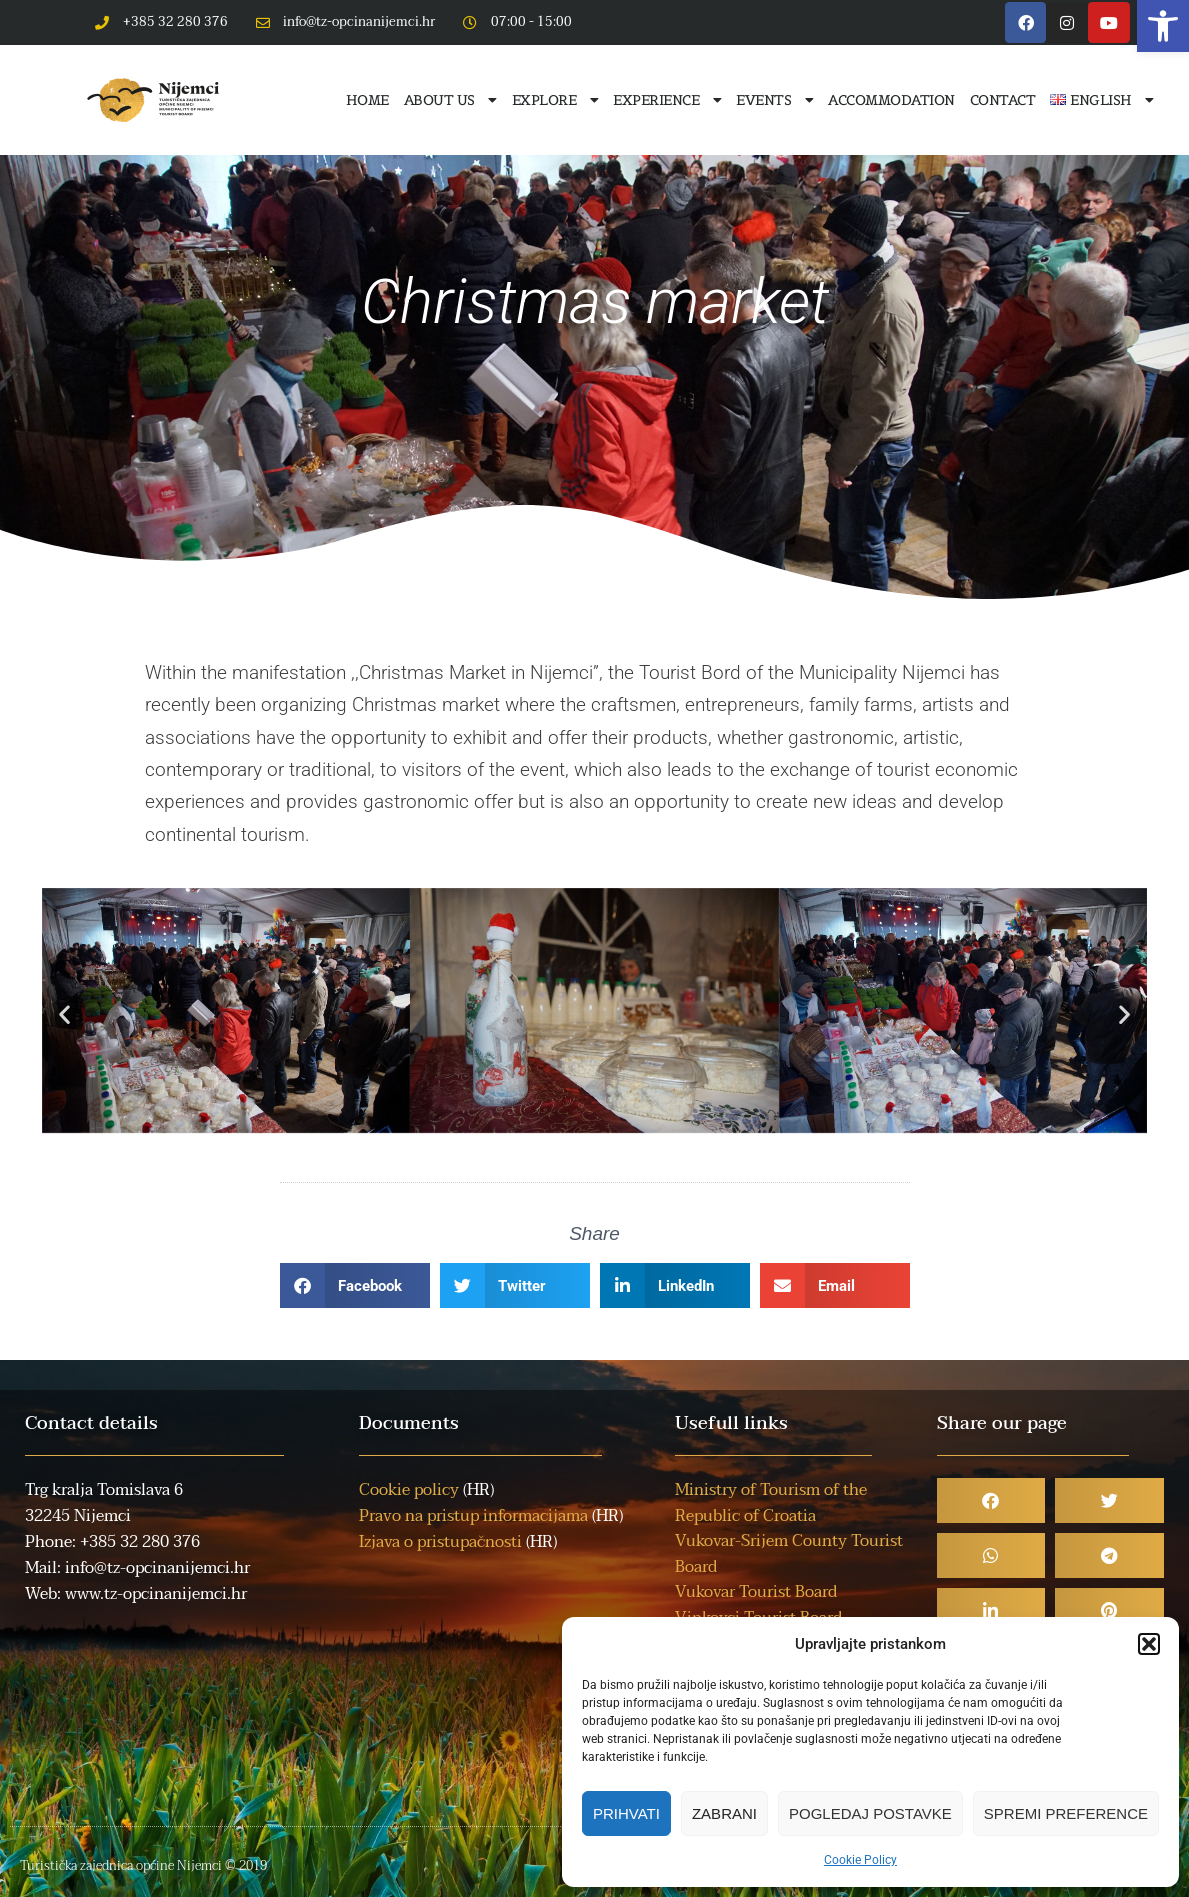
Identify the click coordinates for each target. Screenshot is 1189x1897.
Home (367, 100)
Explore (555, 100)
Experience (667, 100)
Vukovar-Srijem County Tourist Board (789, 1554)
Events (774, 100)
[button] (1163, 26)
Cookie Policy (860, 1860)
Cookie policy (409, 1490)
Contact (1003, 100)
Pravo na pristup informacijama (473, 1516)
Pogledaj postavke (870, 1813)
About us (450, 100)
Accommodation (891, 100)
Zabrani (724, 1813)
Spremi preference (1066, 1813)
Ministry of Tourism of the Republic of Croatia (771, 1503)
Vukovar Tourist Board (756, 1592)
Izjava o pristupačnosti (440, 1542)
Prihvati (626, 1813)
